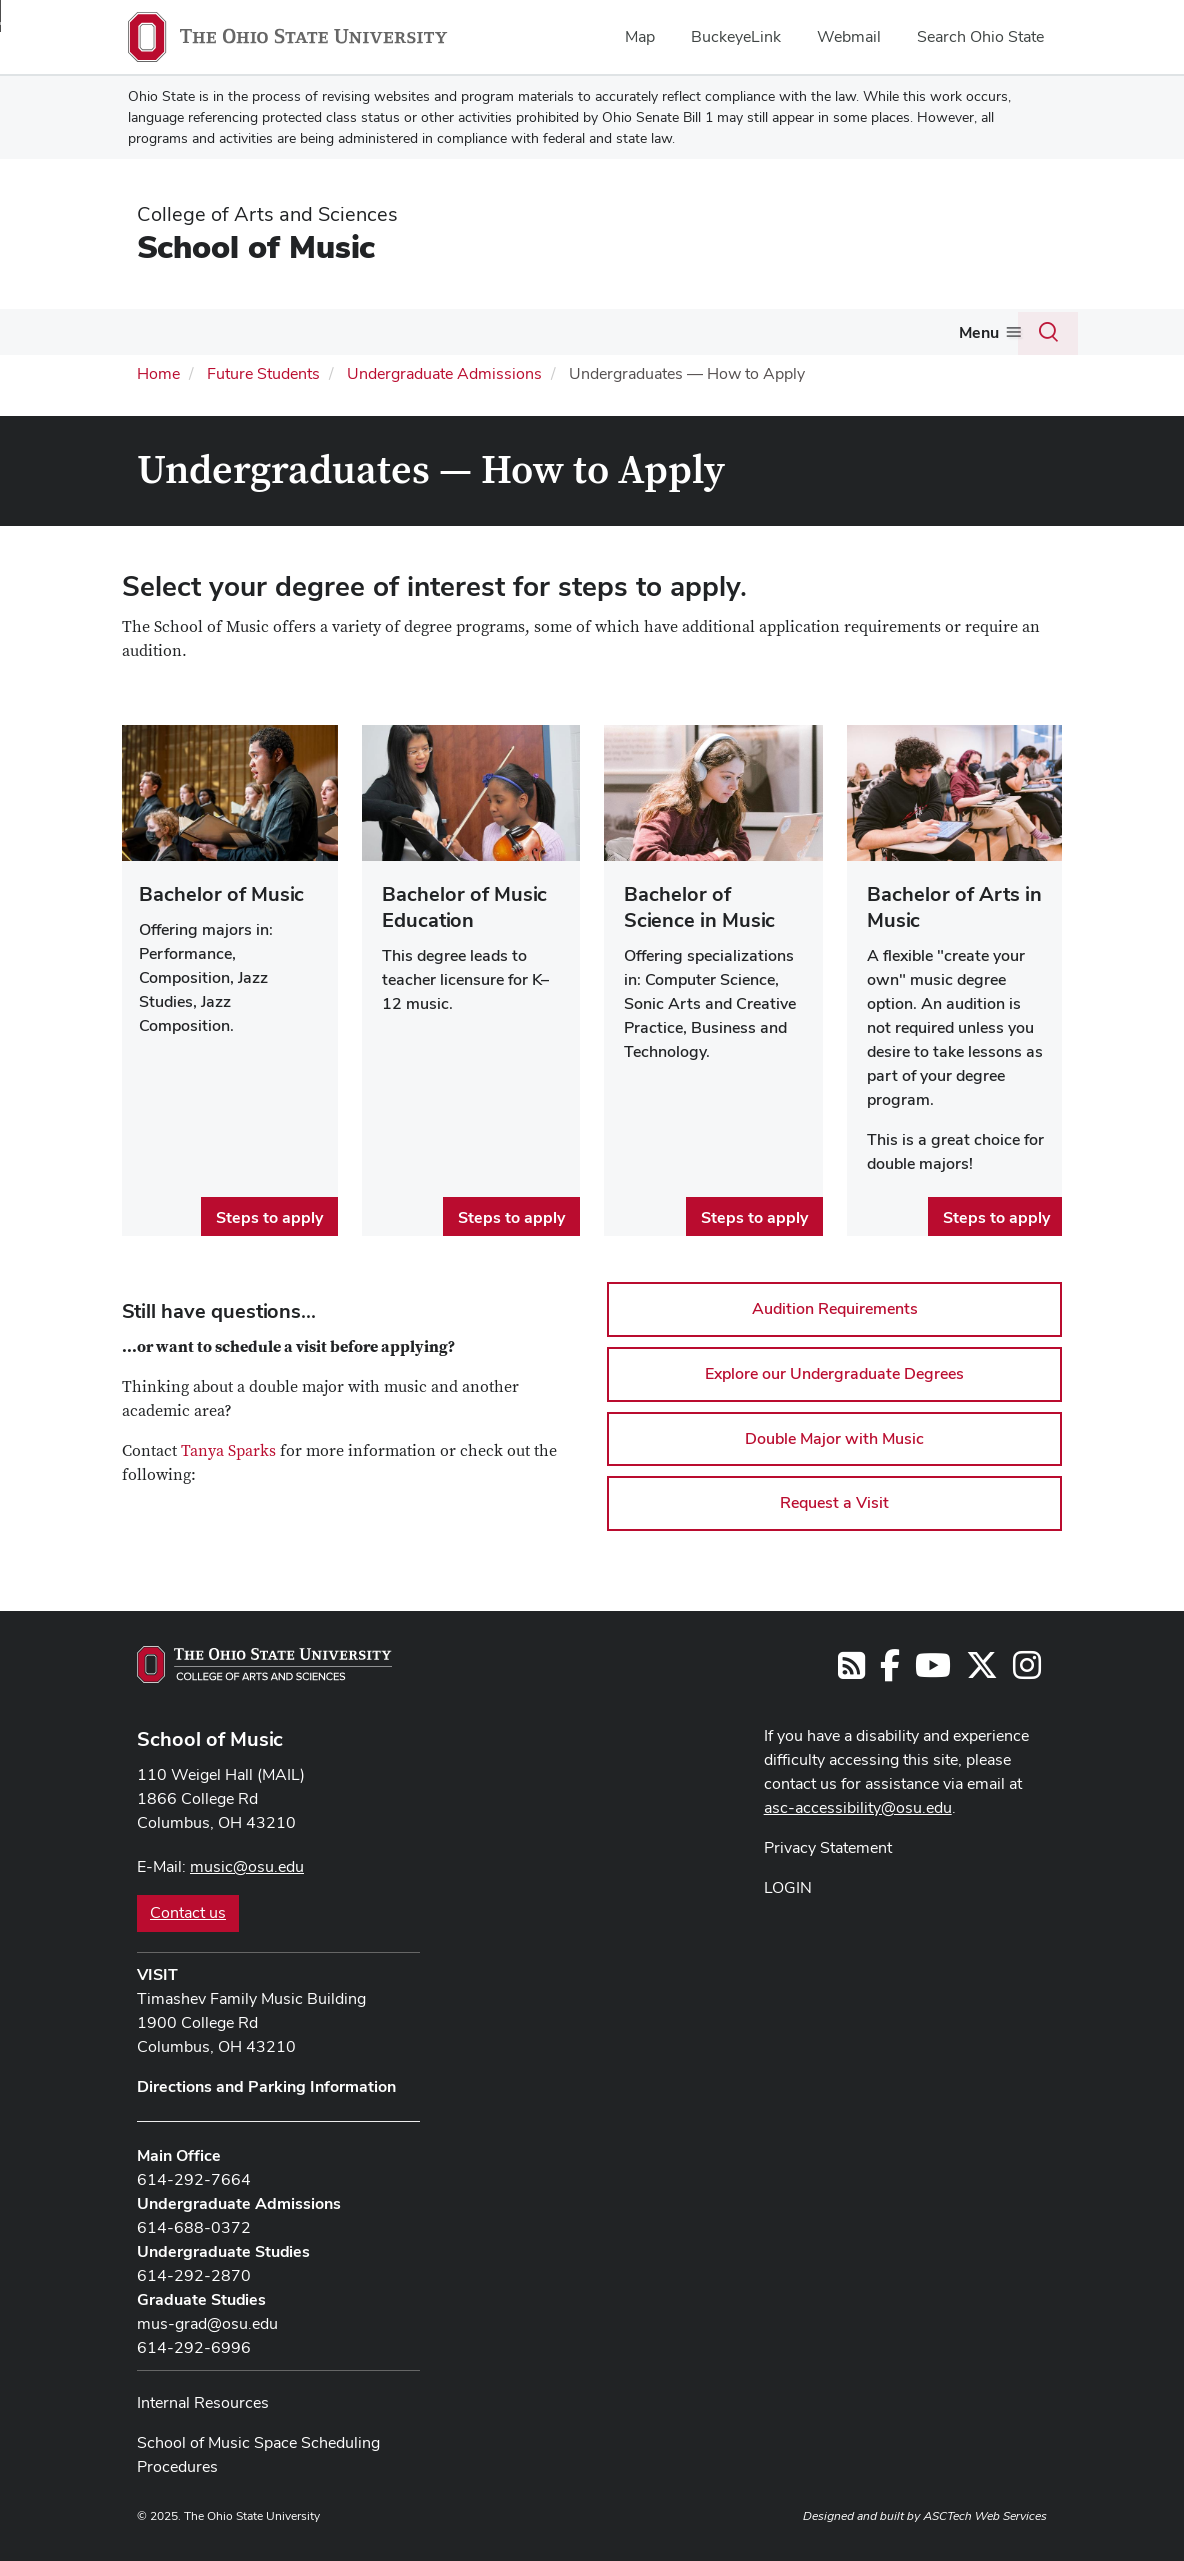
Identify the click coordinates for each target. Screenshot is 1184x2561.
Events (643, 331)
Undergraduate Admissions (444, 371)
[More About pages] (170, 337)
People (552, 331)
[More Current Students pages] (335, 337)
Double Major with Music (834, 1435)
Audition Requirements (835, 1306)
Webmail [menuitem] (849, 36)
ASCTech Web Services (985, 2514)
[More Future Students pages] (492, 337)
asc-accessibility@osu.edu (858, 1804)
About (140, 331)
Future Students (427, 331)
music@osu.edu (247, 1864)
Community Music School (971, 331)
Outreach (727, 331)
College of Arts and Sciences (267, 214)
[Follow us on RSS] (851, 1669)
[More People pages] (584, 337)
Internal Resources (203, 2400)
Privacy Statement (828, 1844)
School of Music (256, 246)
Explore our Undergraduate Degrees (834, 1371)
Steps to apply (269, 1215)
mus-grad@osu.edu (207, 2321)
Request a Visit (834, 1500)
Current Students (266, 331)
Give (820, 331)
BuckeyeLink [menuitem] (736, 36)
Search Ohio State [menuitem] (980, 36)
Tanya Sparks (228, 1449)
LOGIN (788, 1884)
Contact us (188, 1910)
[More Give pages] (844, 337)
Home (158, 371)
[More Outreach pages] (768, 337)
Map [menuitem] (640, 36)
